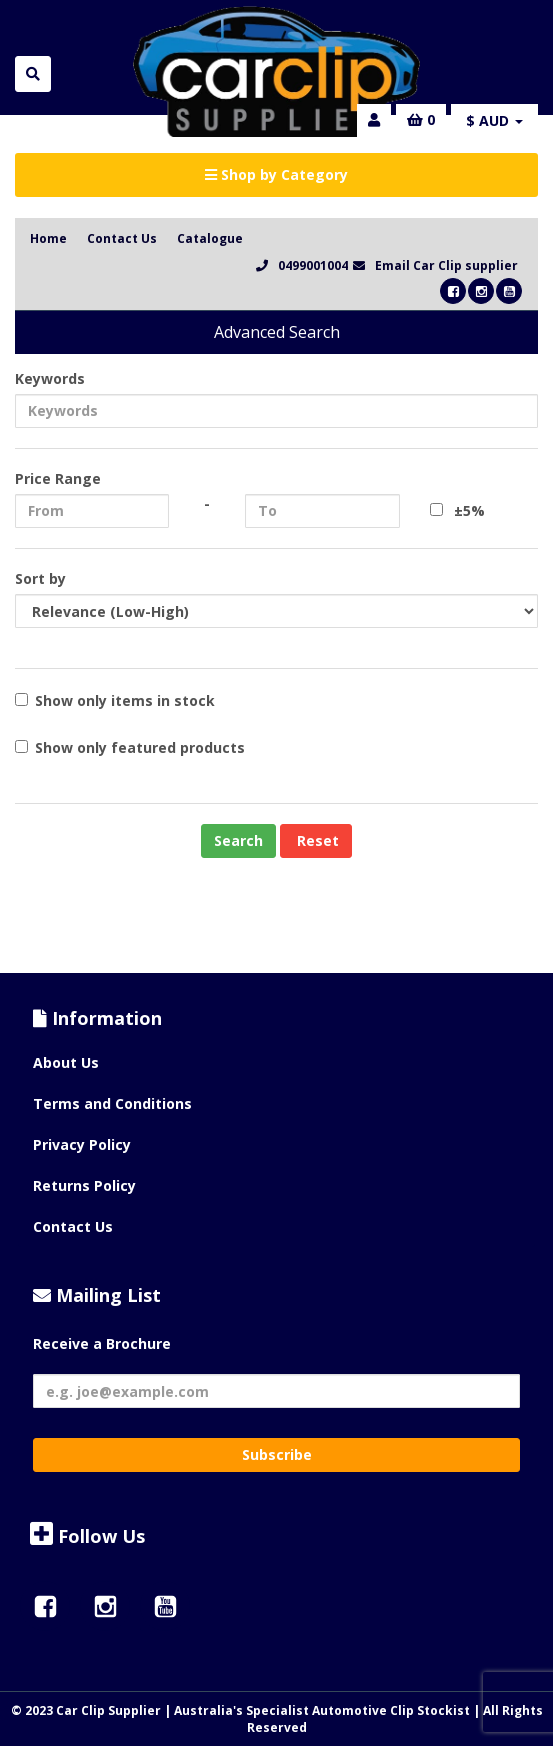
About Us (66, 1062)
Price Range (58, 478)
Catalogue (210, 238)
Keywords (50, 378)
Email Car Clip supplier (446, 265)
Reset (316, 840)
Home (48, 238)
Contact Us (122, 238)
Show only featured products (130, 747)
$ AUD (494, 120)
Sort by (40, 578)
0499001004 (313, 265)
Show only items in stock (115, 700)
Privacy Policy (82, 1144)
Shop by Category (276, 174)
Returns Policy (84, 1185)
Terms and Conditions (112, 1103)
